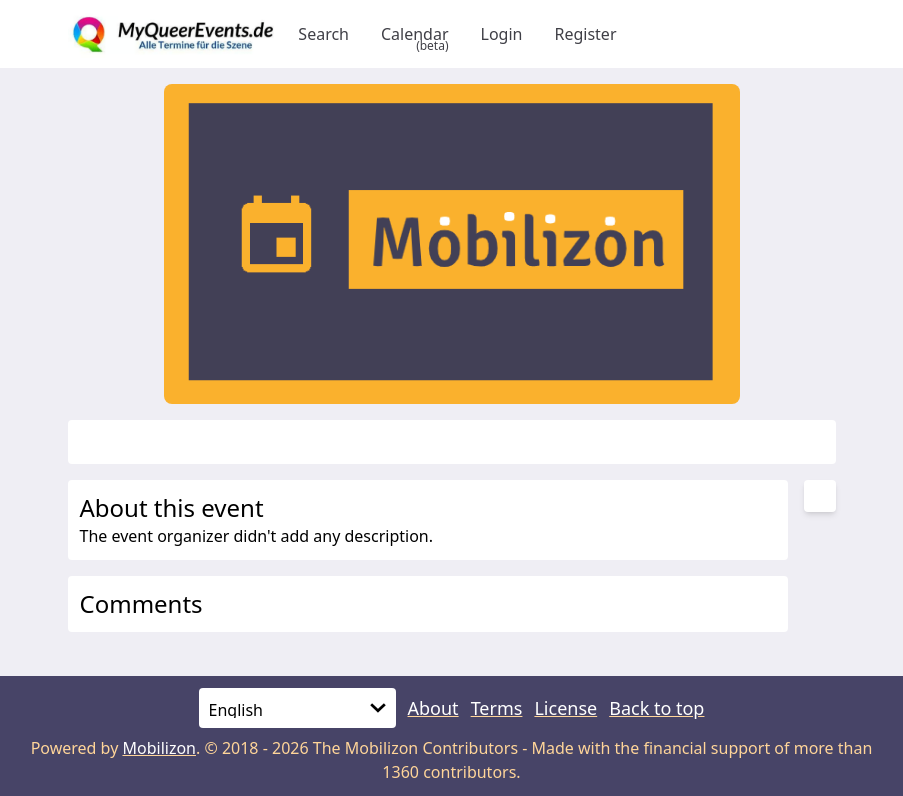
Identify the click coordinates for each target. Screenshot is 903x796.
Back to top (656, 708)
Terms (497, 708)
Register (585, 34)
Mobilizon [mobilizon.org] (159, 748)
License (565, 708)
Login (502, 34)
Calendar (415, 34)
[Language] (297, 708)
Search (323, 34)
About (433, 708)
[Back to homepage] (175, 34)
